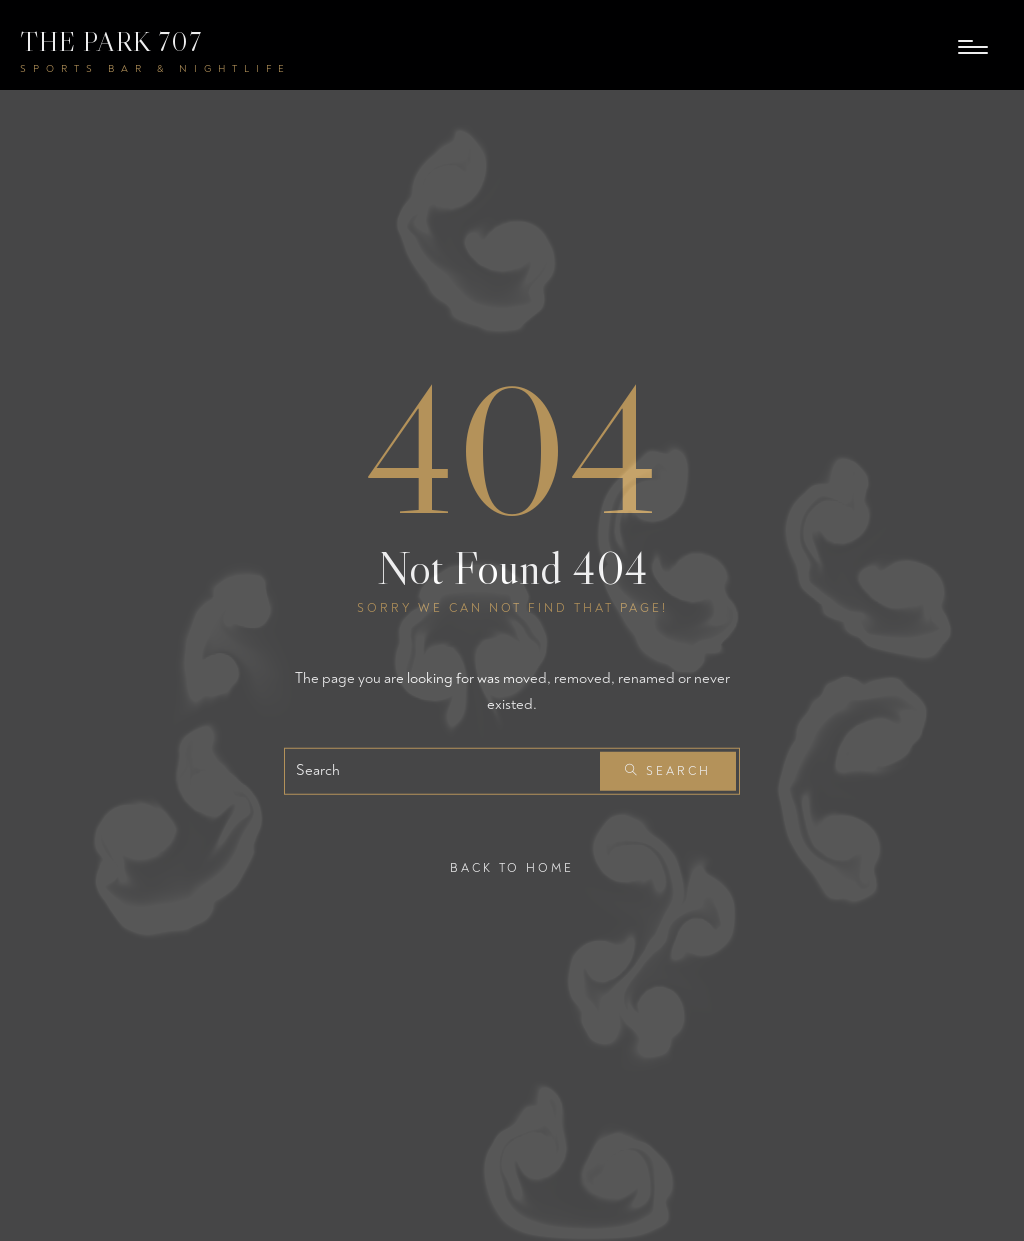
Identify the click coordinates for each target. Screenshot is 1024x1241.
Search (668, 771)
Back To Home (512, 868)
